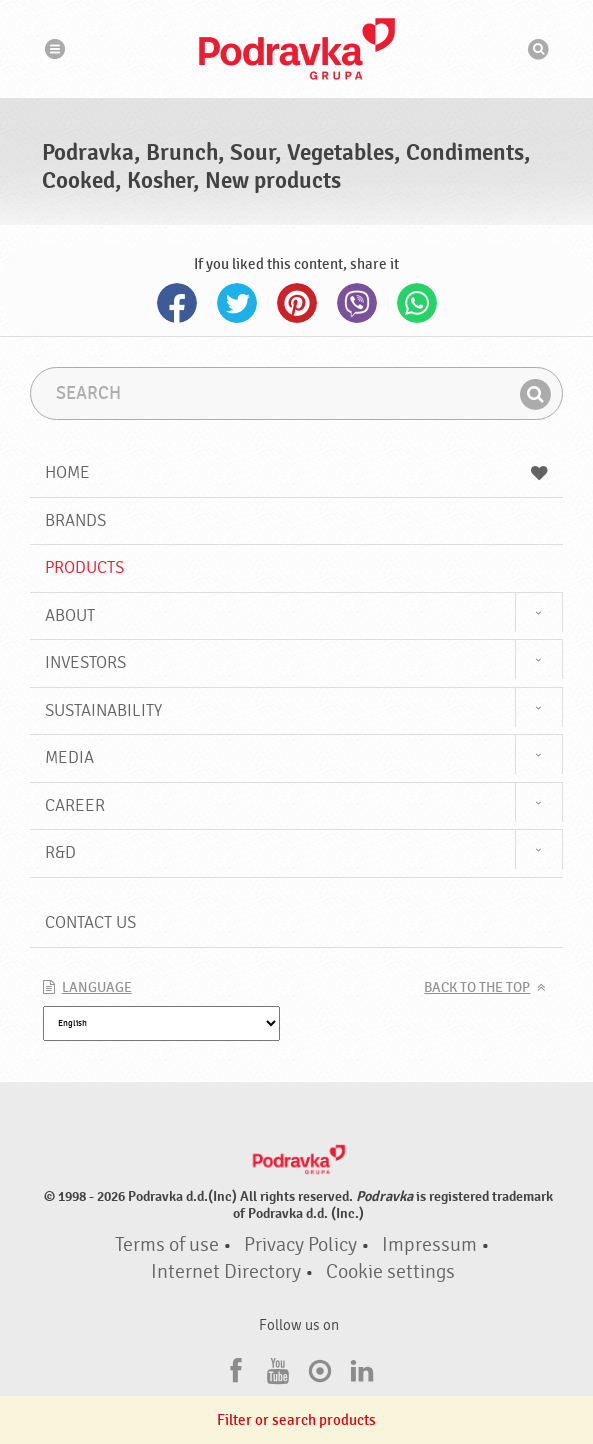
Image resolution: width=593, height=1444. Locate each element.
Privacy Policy (300, 1245)
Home (297, 472)
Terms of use (167, 1245)
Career (75, 805)
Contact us (90, 922)
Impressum (429, 1245)
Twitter (237, 303)
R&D (60, 852)
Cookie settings (390, 1272)
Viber (357, 303)
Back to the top (477, 988)
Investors (85, 662)
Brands (75, 520)
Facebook (177, 303)
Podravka (297, 49)
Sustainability (103, 710)
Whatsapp (417, 303)
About (70, 615)
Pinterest (297, 303)
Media (69, 757)
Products (84, 567)
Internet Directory (226, 1272)
